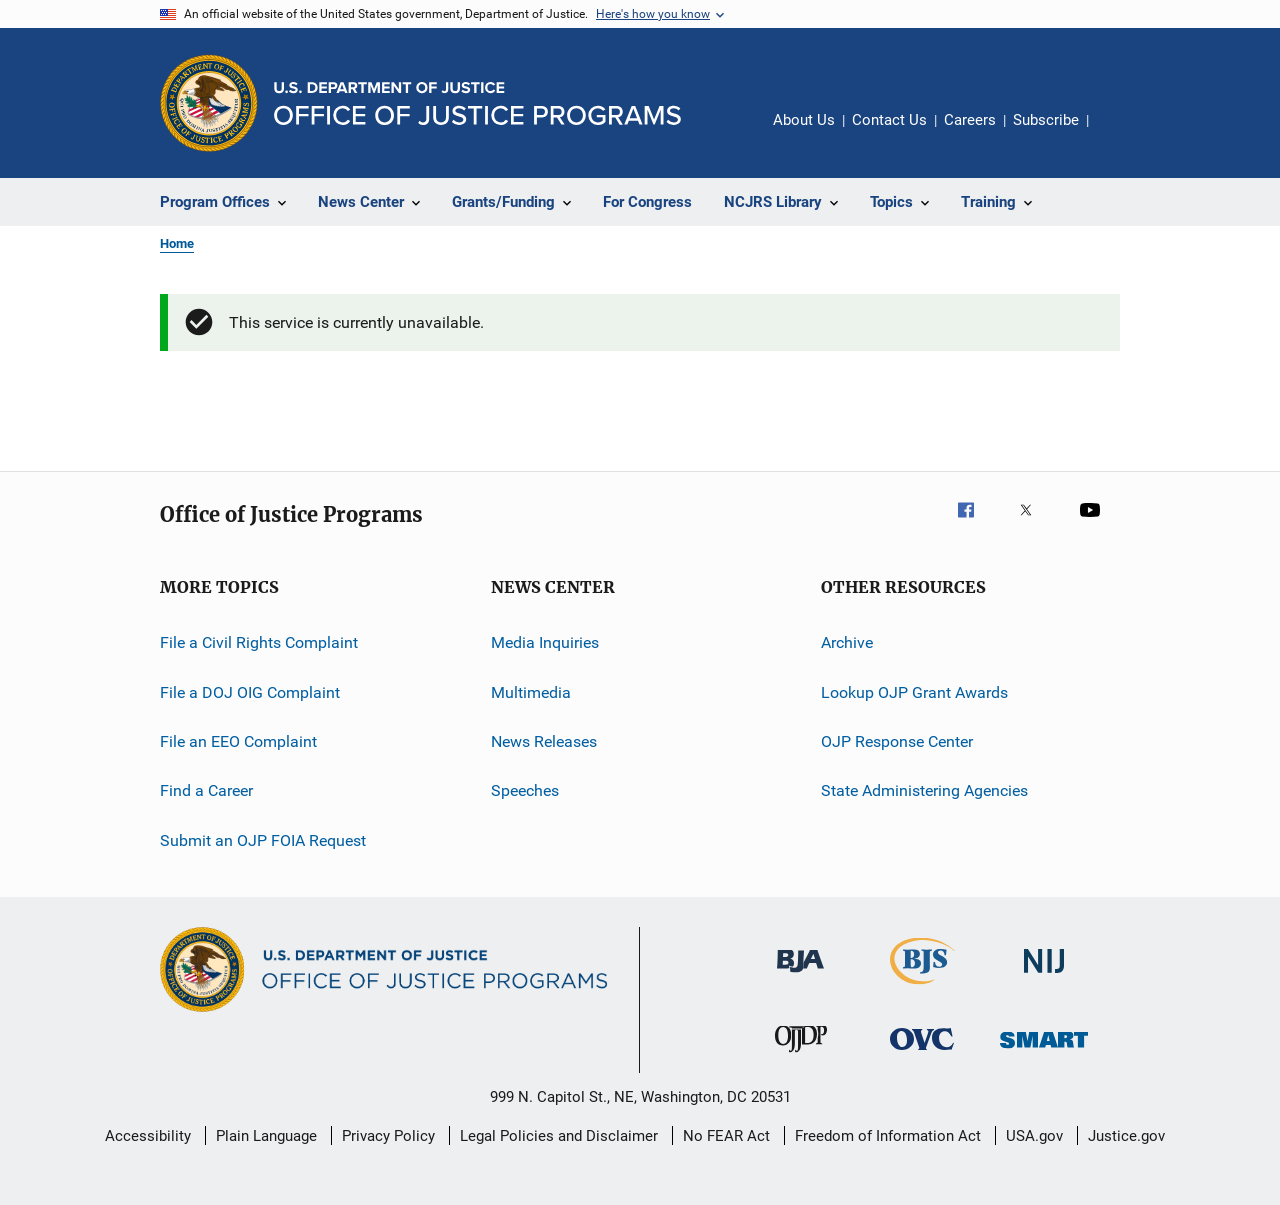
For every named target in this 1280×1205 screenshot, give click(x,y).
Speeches (525, 790)
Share (1120, 134)
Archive (847, 642)
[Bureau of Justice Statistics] (922, 988)
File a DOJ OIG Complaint (250, 692)
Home (177, 243)
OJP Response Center (897, 741)
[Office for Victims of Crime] (922, 1053)
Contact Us (889, 120)
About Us (804, 120)
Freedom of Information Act (888, 1136)
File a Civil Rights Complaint (259, 642)
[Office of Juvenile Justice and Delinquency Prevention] (801, 1056)
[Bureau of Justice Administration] (800, 976)
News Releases (544, 741)
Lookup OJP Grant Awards (914, 692)
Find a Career (206, 790)
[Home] (477, 103)
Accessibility (148, 1136)
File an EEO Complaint (238, 741)
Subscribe (1046, 120)
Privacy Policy (388, 1136)
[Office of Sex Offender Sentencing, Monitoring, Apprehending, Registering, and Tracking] (1044, 1051)
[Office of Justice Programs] (209, 103)
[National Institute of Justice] (1044, 976)
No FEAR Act (726, 1136)
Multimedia (531, 692)
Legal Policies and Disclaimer (559, 1136)
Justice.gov (1126, 1136)
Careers (970, 120)
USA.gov (1034, 1136)
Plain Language (266, 1136)
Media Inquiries (545, 642)
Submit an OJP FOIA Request (263, 840)
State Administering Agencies (924, 790)
